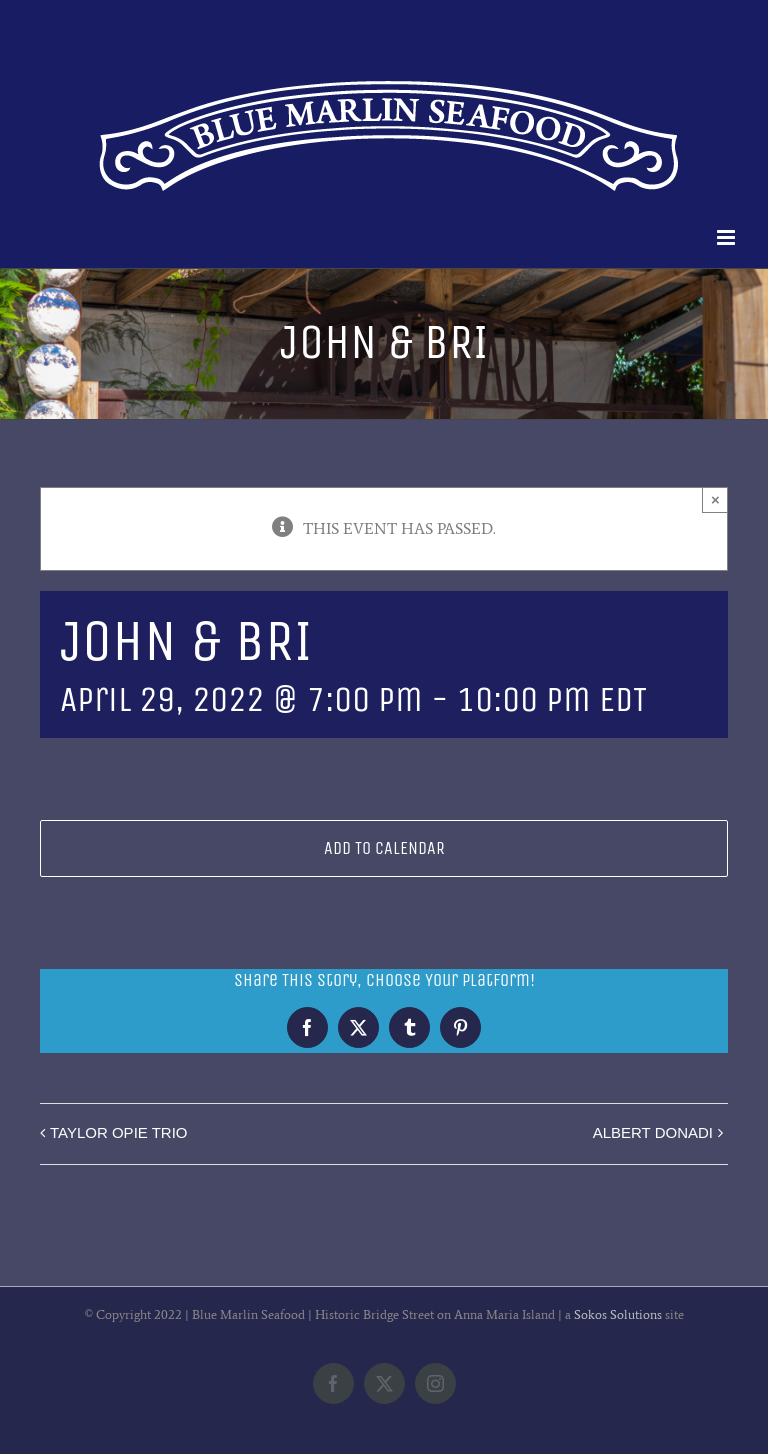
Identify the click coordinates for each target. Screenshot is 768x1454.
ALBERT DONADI (653, 1132)
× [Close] (715, 499)
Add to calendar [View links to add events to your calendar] (384, 848)
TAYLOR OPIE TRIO (119, 1132)
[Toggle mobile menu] (727, 237)
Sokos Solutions (618, 1314)
